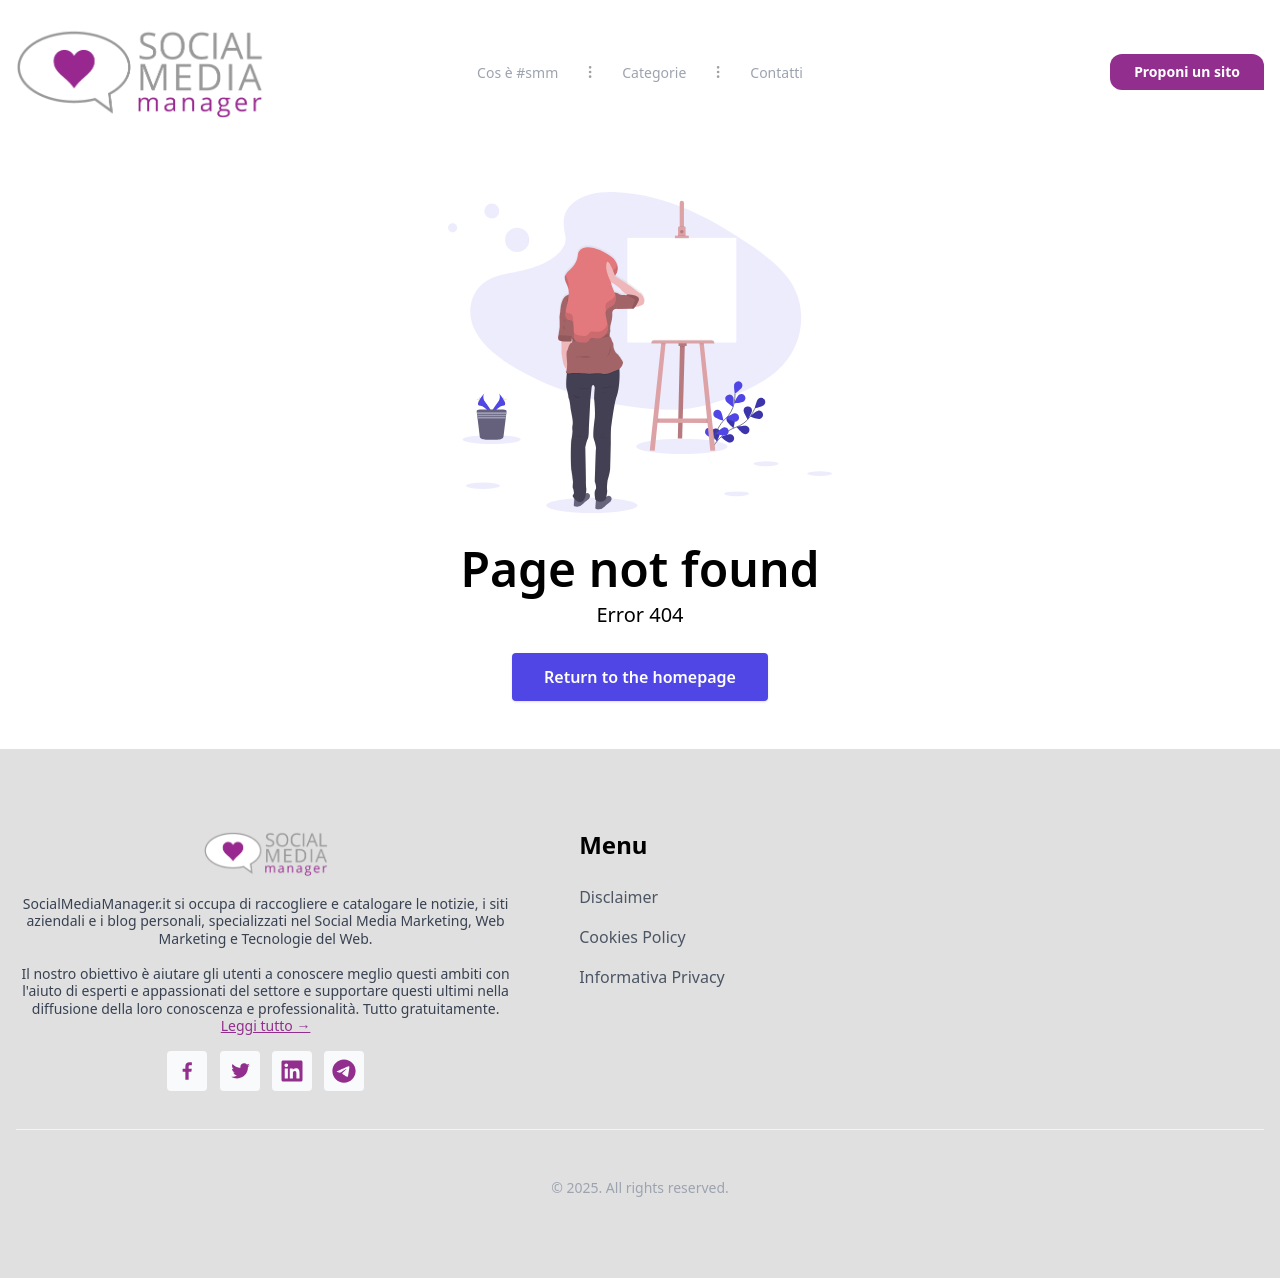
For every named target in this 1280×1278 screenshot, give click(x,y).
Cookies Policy (632, 937)
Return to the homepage (640, 677)
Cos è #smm (517, 72)
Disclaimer (618, 897)
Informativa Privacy (652, 977)
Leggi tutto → (266, 1025)
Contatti (776, 72)
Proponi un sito (1187, 71)
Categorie (654, 72)
